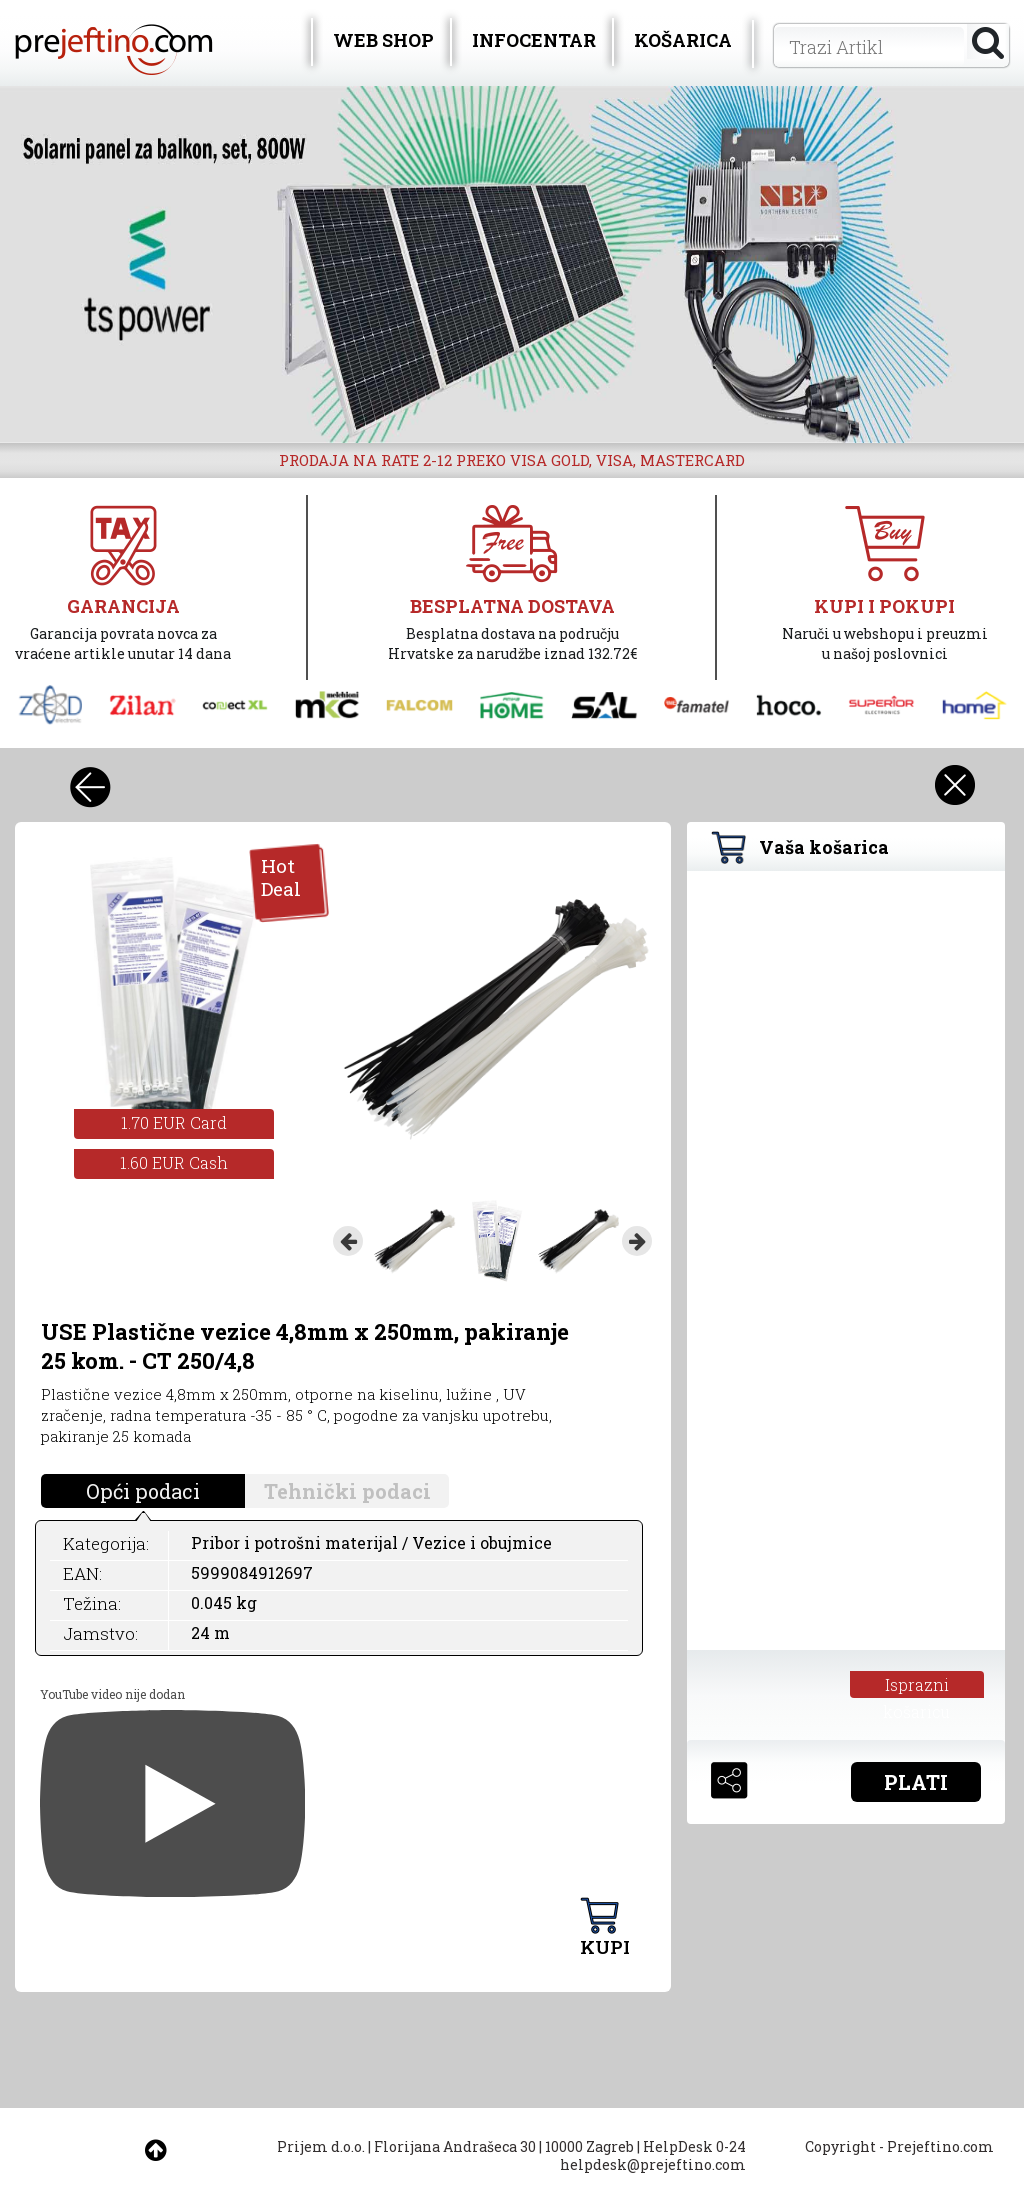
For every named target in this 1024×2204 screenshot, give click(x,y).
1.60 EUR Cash (174, 1162)
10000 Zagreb (589, 2146)
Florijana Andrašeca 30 (455, 2146)
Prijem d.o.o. (321, 2146)
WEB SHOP (383, 40)
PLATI (916, 1782)
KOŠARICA (683, 40)
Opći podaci (143, 1491)
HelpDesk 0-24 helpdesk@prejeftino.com (653, 2155)
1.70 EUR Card (174, 1122)
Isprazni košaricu (916, 1686)
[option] (512, 264)
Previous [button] (348, 1241)
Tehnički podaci (347, 1491)
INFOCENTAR (534, 40)
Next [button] (637, 1241)
